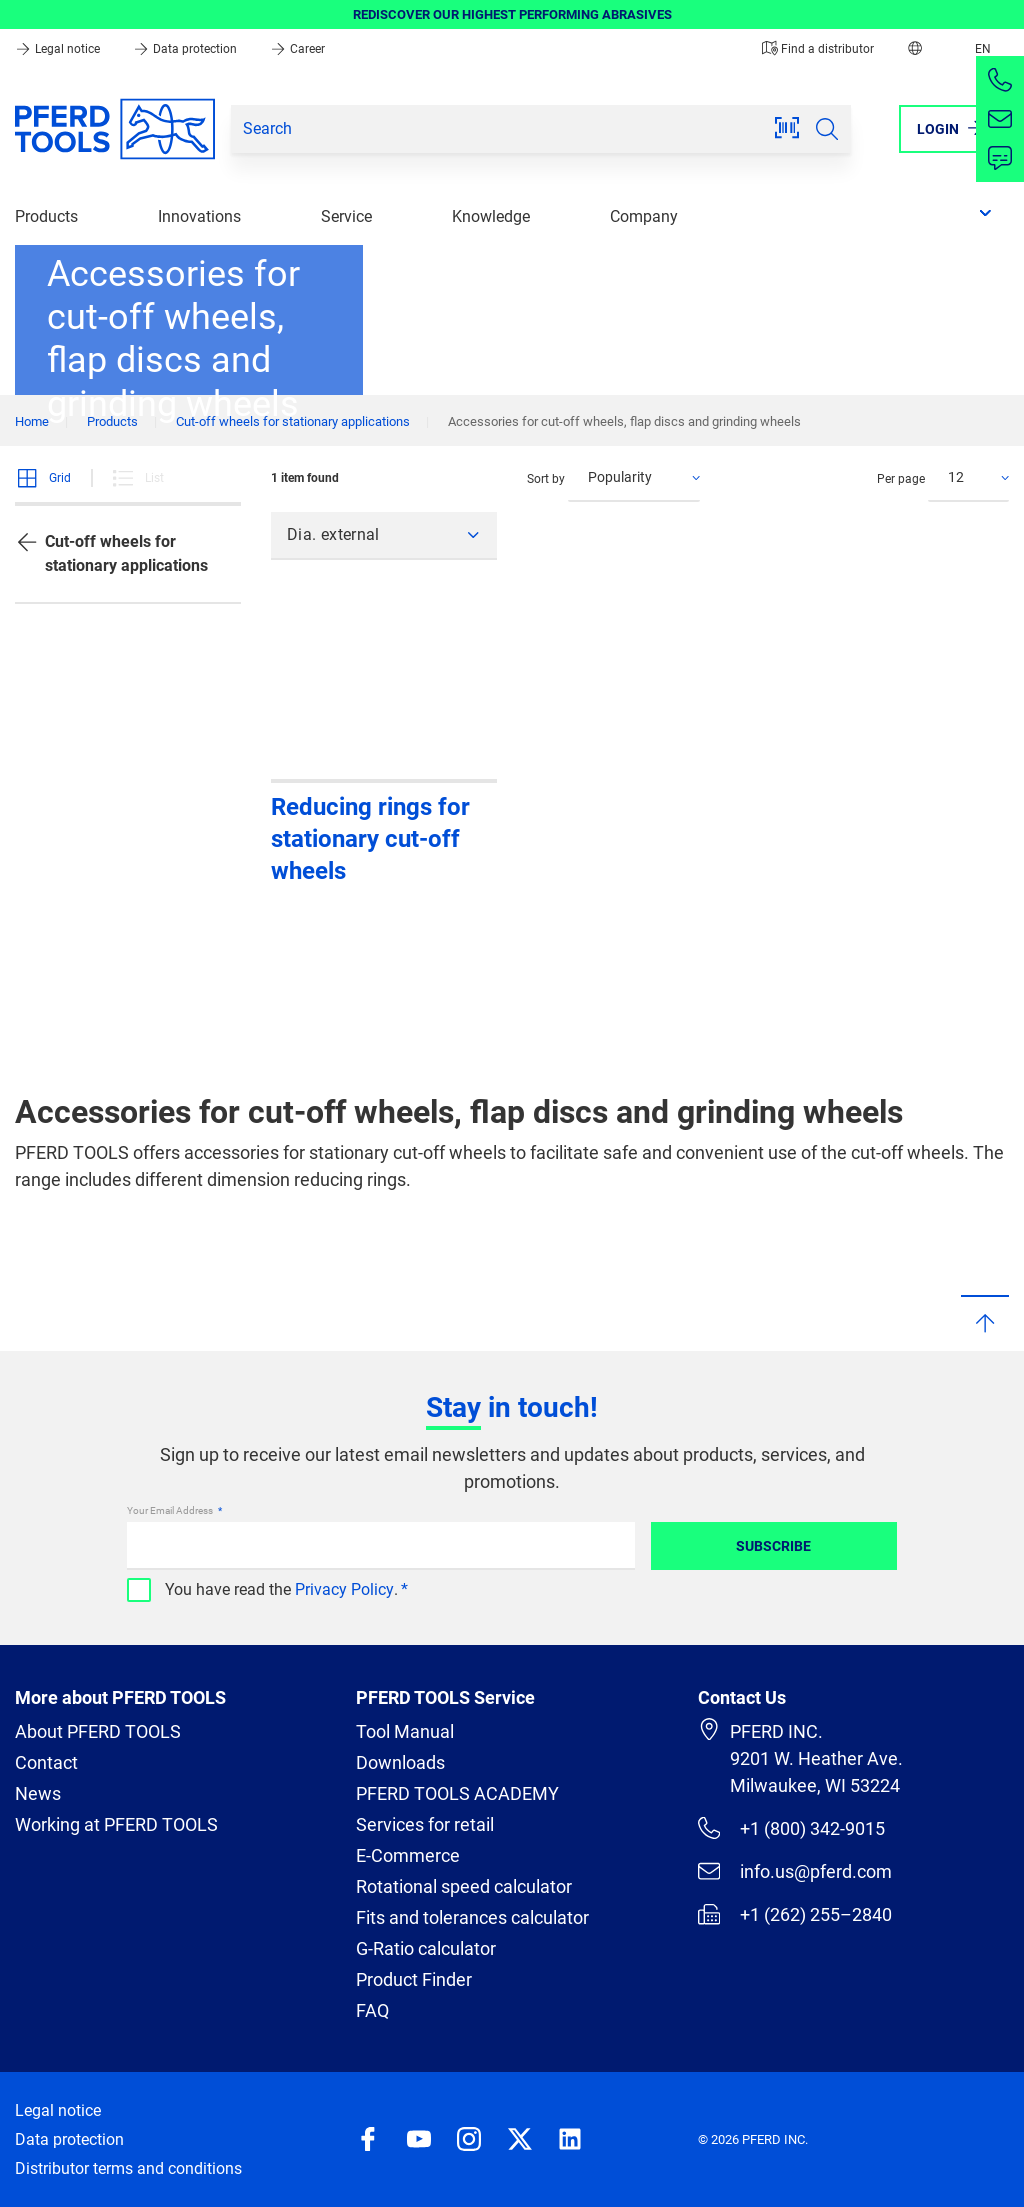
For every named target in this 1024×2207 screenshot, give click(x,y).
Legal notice (59, 49)
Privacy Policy (344, 1589)
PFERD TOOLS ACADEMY (457, 1793)
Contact (46, 1762)
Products (46, 216)
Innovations (199, 216)
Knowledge (491, 216)
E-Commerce (408, 1855)
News (38, 1793)
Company (644, 216)
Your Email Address (171, 1510)
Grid (43, 478)
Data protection (186, 49)
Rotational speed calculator (464, 1886)
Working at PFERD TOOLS (116, 1824)
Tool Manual (405, 1731)
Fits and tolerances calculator (472, 1917)
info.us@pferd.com (795, 1871)
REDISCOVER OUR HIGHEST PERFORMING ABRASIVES (512, 14)
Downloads (400, 1762)
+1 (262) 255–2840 (795, 1914)
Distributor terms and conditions (128, 2168)
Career (297, 49)
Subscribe (773, 1546)
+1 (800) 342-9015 (791, 1828)
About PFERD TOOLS (98, 1731)
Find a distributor (818, 49)
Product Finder (414, 1979)
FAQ (372, 2010)
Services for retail (425, 1824)
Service (346, 216)
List (137, 478)
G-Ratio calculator (426, 1948)
